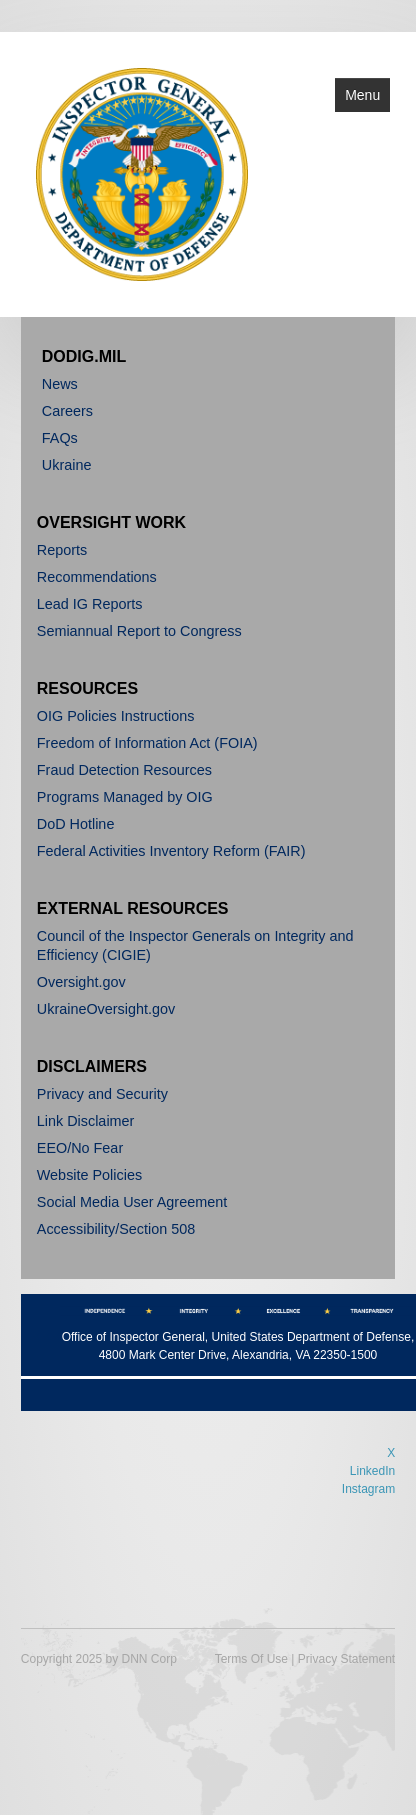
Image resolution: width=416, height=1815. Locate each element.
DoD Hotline (76, 824)
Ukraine (67, 465)
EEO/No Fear (80, 1148)
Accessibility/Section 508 (116, 1229)
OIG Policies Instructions (116, 716)
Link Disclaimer (86, 1121)
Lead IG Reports (90, 604)
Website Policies (89, 1175)
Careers (67, 411)
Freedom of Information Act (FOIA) (147, 743)
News (60, 384)
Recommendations (97, 577)
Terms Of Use (251, 1659)
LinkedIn (372, 1471)
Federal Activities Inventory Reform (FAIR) (171, 851)
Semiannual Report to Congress (139, 631)
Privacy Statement (346, 1659)
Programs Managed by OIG (125, 797)
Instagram (368, 1489)
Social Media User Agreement (132, 1202)
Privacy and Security (102, 1094)
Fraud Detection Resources (124, 770)
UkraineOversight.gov (106, 1009)
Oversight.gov (81, 982)
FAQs (60, 438)
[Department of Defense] (142, 173)
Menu (362, 95)
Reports (62, 550)
